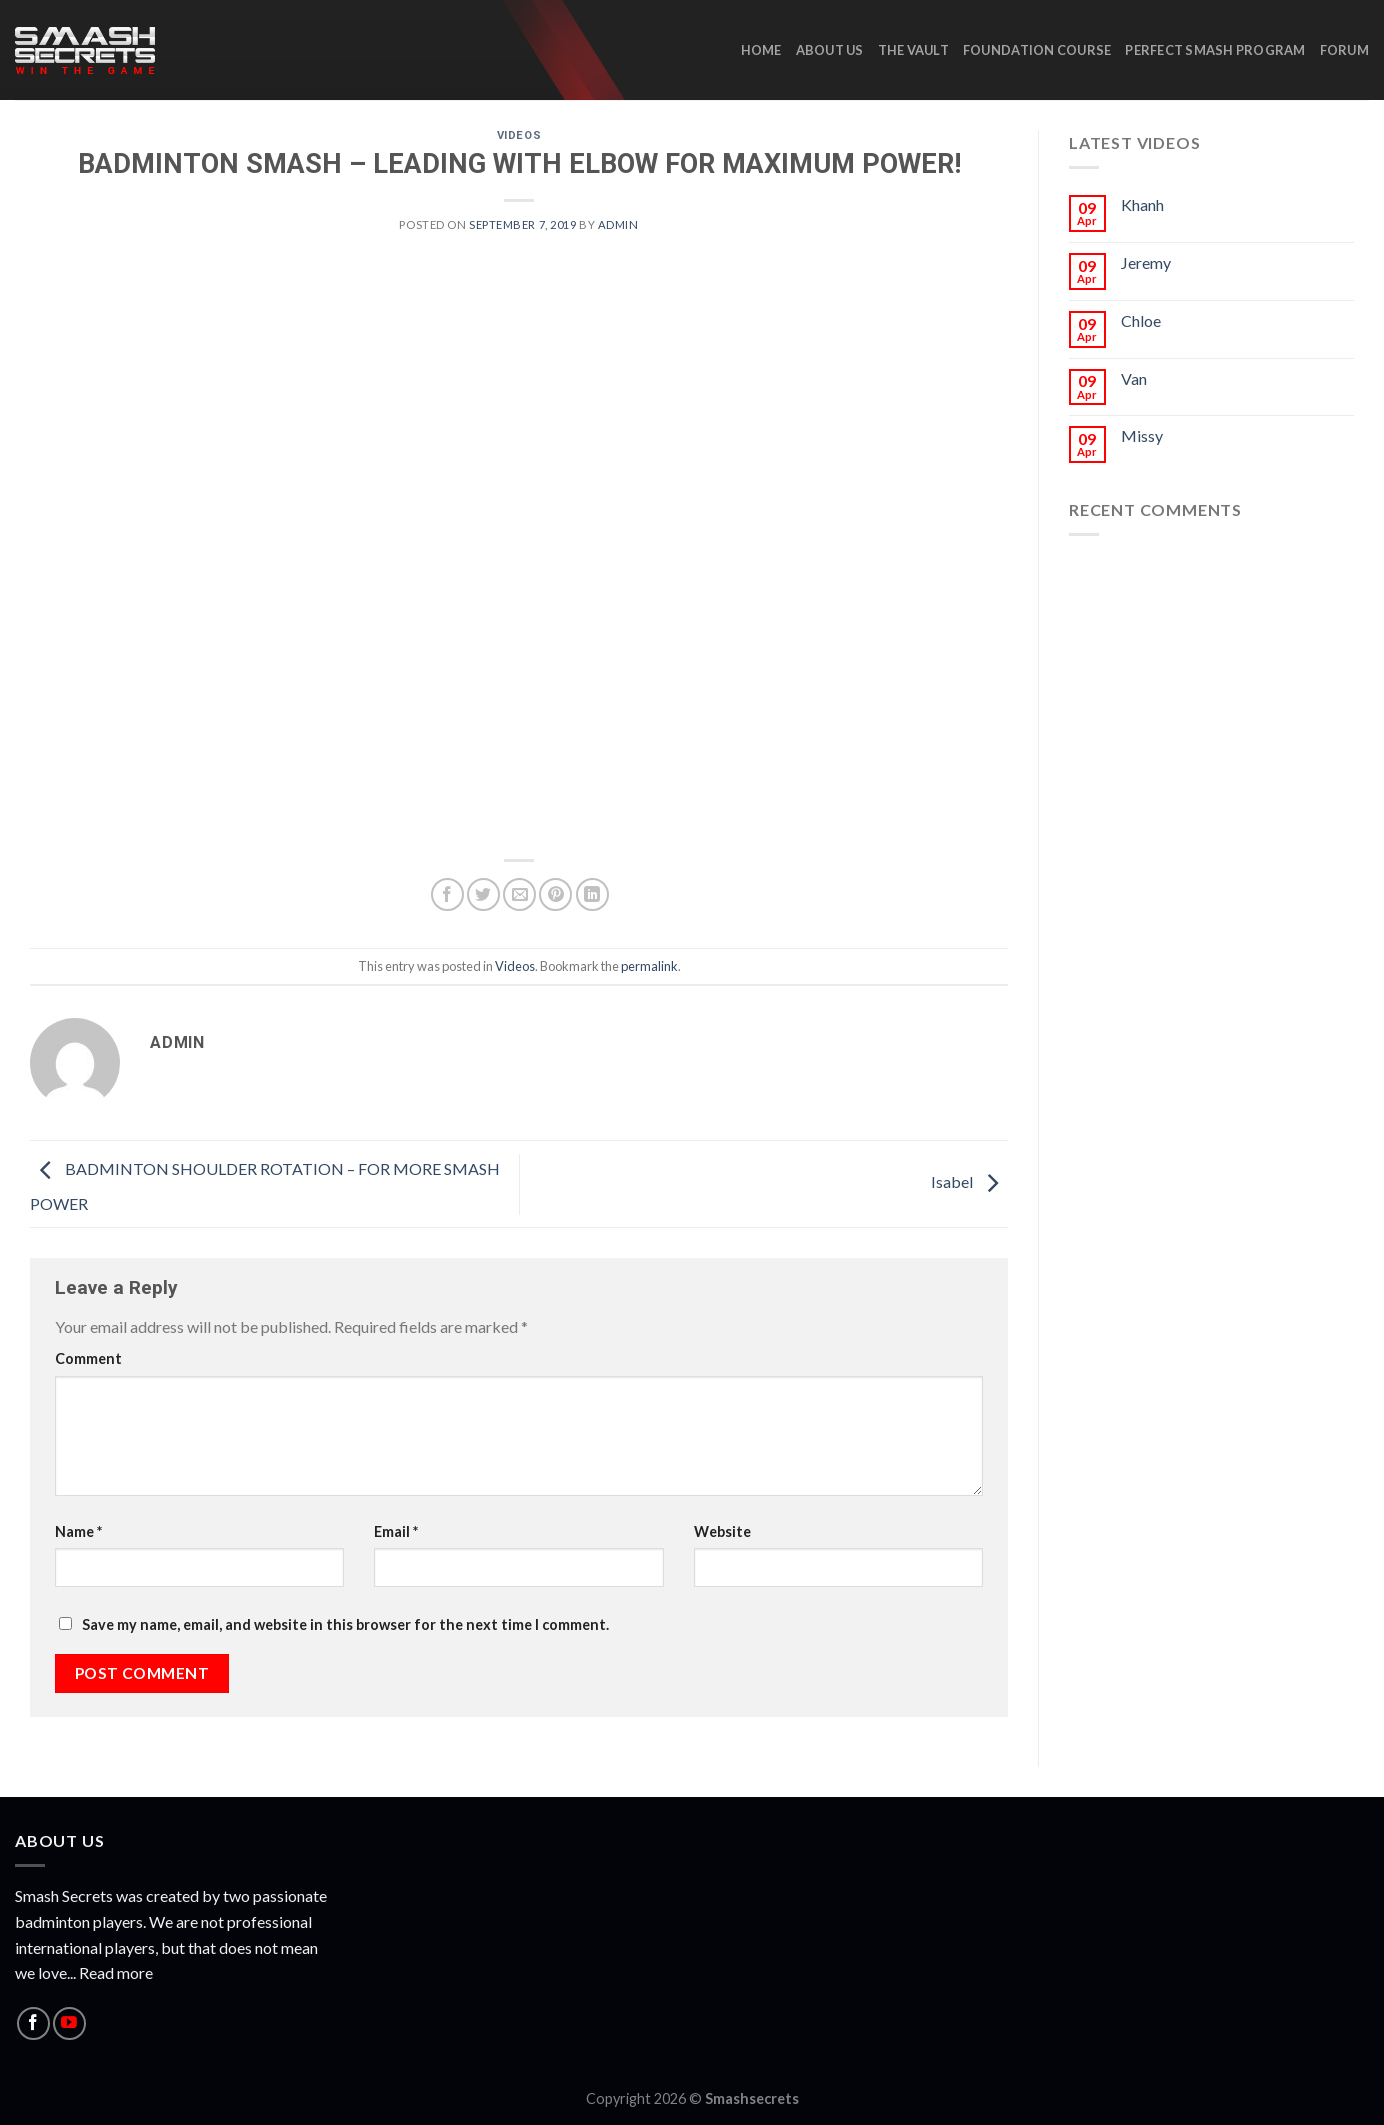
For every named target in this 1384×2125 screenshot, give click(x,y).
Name (78, 1531)
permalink (649, 966)
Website (722, 1531)
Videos (519, 135)
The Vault (913, 50)
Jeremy (1146, 262)
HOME (761, 50)
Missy (1142, 435)
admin (618, 224)
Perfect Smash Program (1215, 50)
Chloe (1141, 320)
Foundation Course (1037, 50)
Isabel (969, 1181)
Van (1134, 378)
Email (396, 1531)
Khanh (1142, 204)
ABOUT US (830, 50)
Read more (116, 1972)
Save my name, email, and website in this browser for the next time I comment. (345, 1624)
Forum (1344, 50)
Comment (88, 1358)
